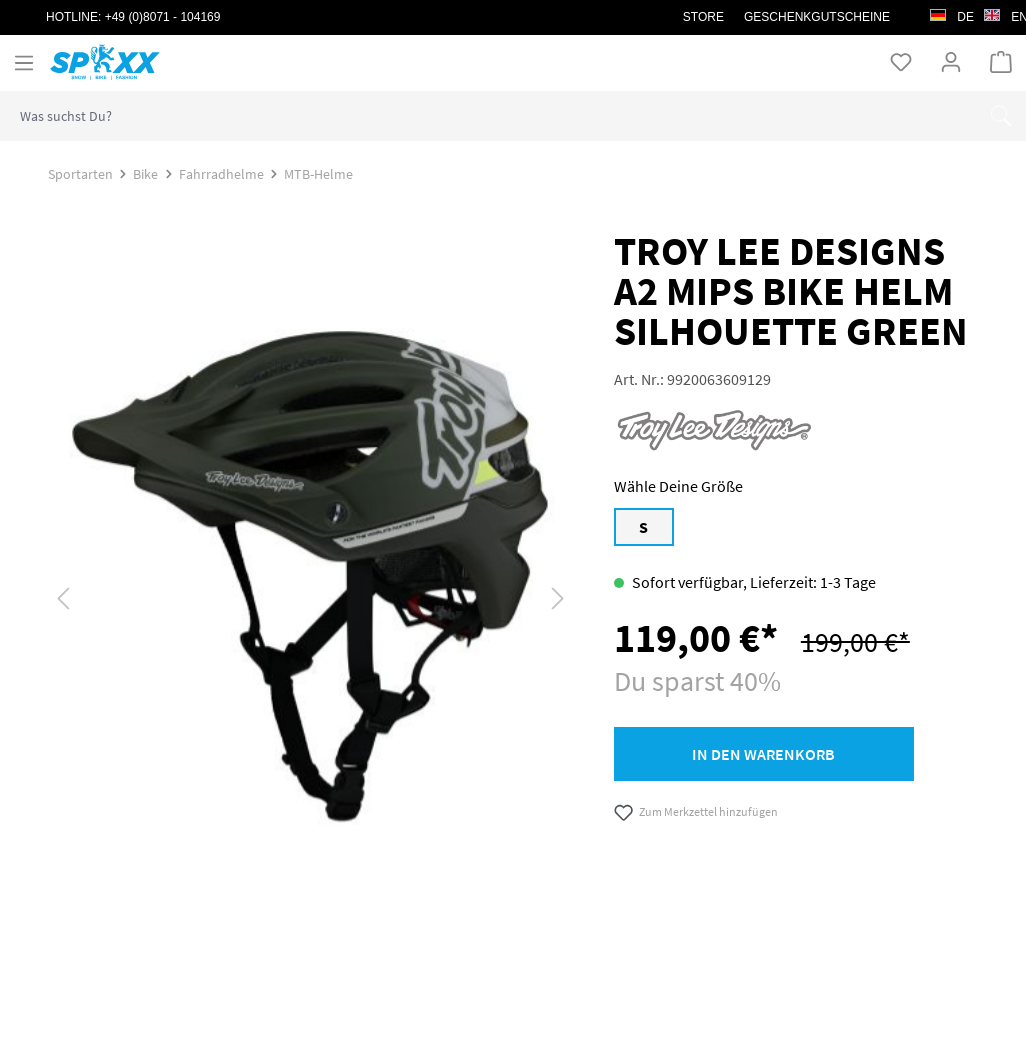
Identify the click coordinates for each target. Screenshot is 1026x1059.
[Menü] (24, 63)
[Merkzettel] (901, 62)
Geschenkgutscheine (817, 17)
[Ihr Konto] (951, 62)
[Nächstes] (558, 596)
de (952, 12)
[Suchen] (1001, 116)
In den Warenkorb (763, 754)
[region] (311, 604)
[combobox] (488, 116)
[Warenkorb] (1001, 62)
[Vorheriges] (63, 596)
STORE (703, 17)
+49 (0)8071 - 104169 (163, 17)
